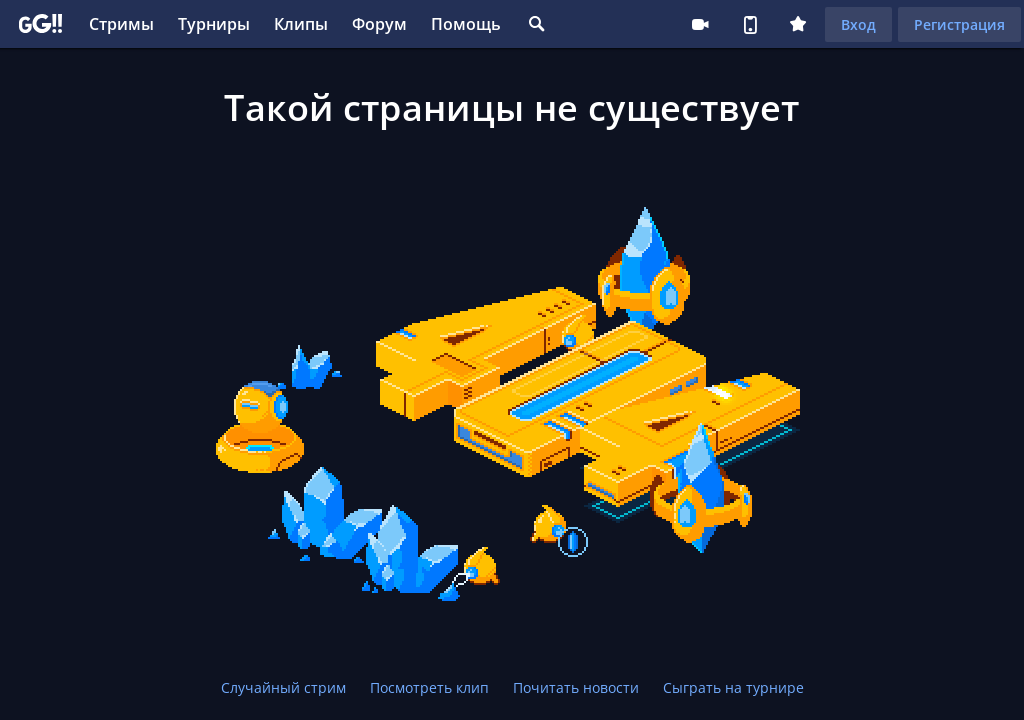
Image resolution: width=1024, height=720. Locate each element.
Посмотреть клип (429, 687)
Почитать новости (576, 687)
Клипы (301, 24)
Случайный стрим (283, 687)
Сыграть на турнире (733, 687)
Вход (858, 24)
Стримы (121, 24)
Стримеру (700, 24)
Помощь (466, 24)
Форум (379, 24)
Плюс (798, 24)
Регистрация (959, 24)
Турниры (214, 24)
